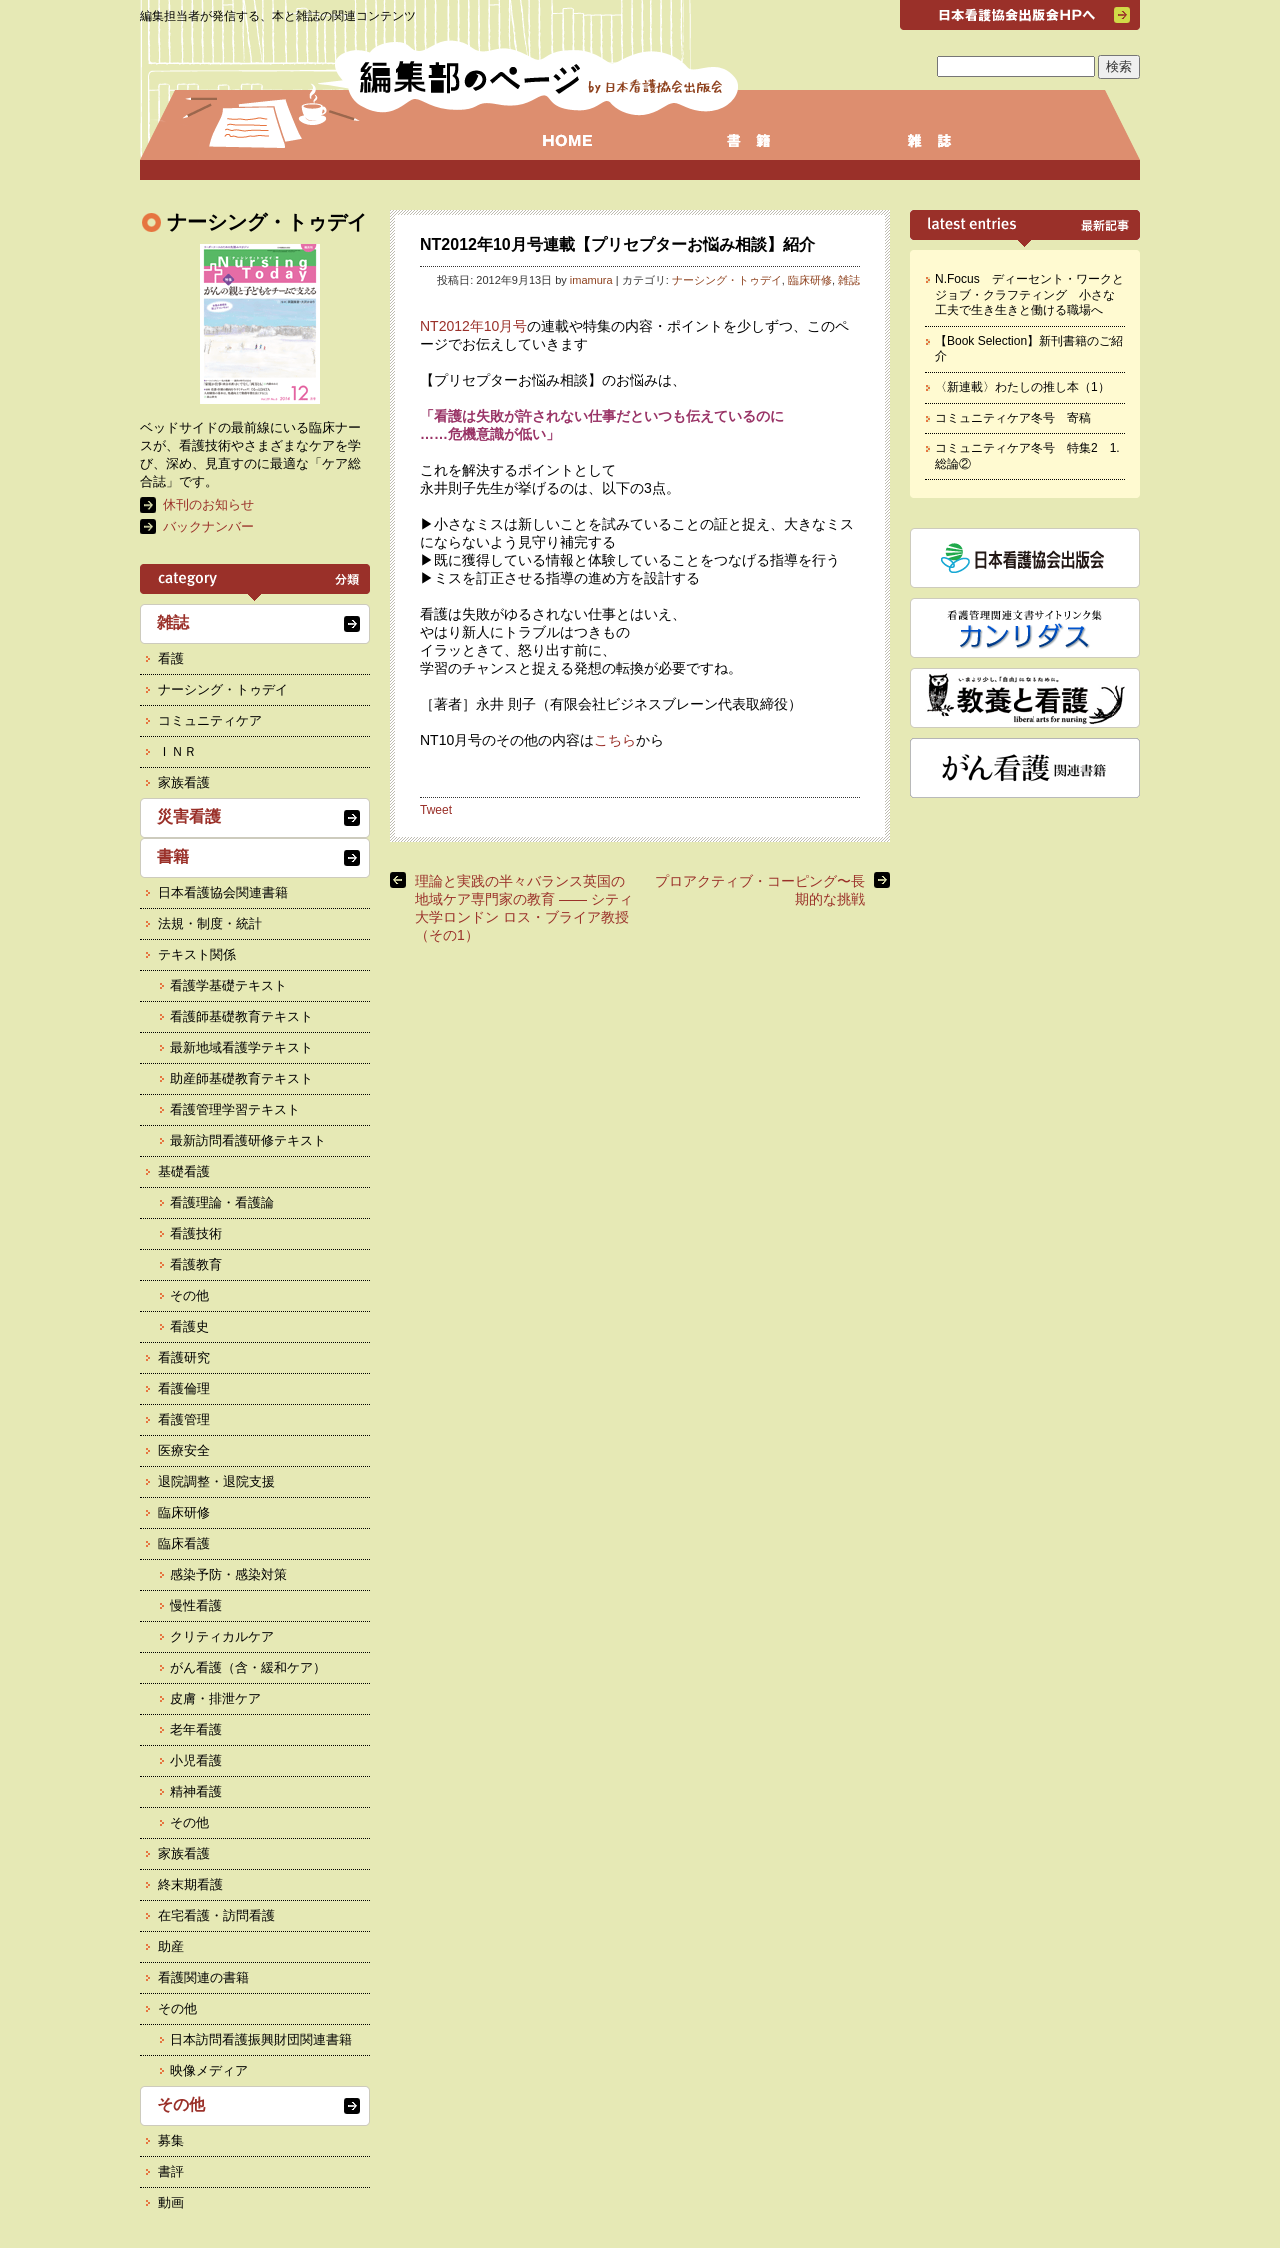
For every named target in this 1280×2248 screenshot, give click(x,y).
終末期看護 (190, 1884)
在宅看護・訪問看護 (216, 1915)
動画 (171, 2202)
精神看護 (196, 1791)
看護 (171, 658)
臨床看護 (184, 1543)
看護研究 (184, 1357)
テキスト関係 (197, 954)
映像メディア (209, 2070)
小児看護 (196, 1760)
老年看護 (196, 1729)
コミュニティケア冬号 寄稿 (1013, 418)
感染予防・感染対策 (228, 1574)
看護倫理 (184, 1388)
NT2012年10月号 (473, 326)
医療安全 (184, 1450)
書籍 (173, 856)
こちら (615, 740)
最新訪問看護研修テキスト (248, 1140)
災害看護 (189, 816)
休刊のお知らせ (208, 504)
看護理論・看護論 (222, 1202)
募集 (171, 2140)
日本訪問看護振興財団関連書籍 (261, 2039)
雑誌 (849, 280)
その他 (189, 1295)
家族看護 (184, 782)
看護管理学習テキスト (235, 1109)
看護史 (189, 1326)
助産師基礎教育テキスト (241, 1078)
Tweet (436, 810)
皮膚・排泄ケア (215, 1698)
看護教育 (196, 1264)
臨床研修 (810, 280)
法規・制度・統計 (210, 923)
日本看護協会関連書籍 (223, 892)
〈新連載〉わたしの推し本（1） (1022, 387)
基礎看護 (184, 1171)
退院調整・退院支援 (216, 1481)
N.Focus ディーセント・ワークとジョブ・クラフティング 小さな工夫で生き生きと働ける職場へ (1029, 294)
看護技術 (196, 1233)
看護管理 (184, 1419)
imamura (591, 280)
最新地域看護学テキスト (241, 1047)
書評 (171, 2171)
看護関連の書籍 (203, 1977)
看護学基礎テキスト (228, 985)
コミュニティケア (210, 720)
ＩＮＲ (177, 751)
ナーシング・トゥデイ (727, 280)
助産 (171, 1946)
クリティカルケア (222, 1636)
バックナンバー (208, 526)
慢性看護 (196, 1605)
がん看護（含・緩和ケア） (248, 1667)
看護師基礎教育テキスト (241, 1016)
